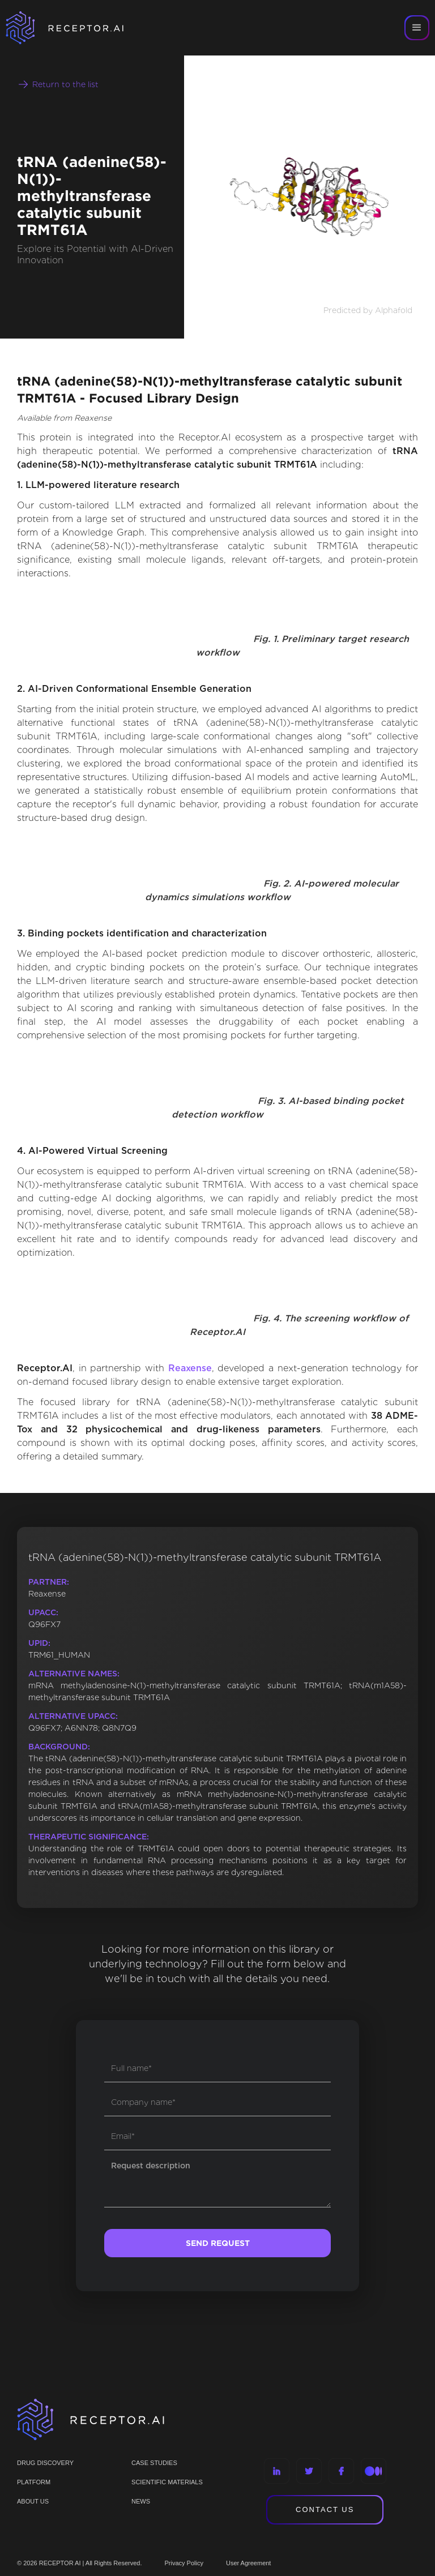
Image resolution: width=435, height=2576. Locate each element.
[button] (416, 27)
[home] (79, 27)
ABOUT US (33, 2501)
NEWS (140, 2501)
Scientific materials (167, 2482)
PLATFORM (33, 2482)
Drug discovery (45, 2462)
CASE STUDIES (154, 2462)
